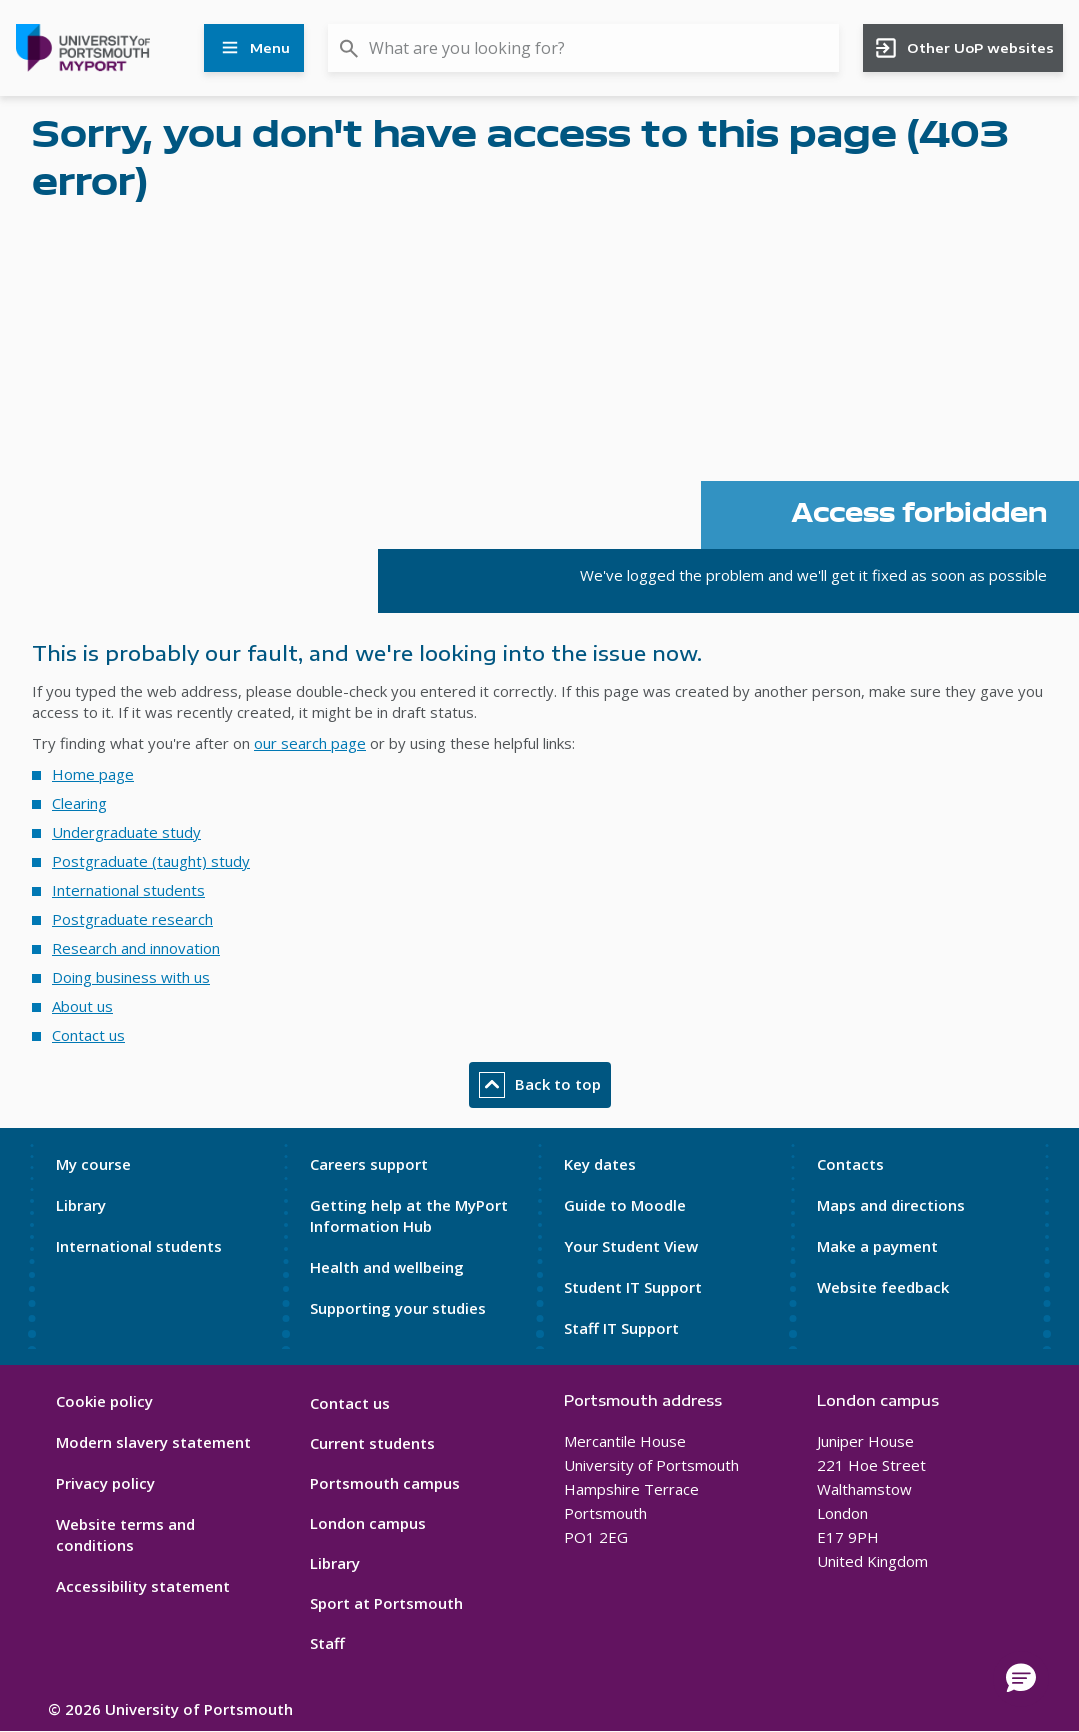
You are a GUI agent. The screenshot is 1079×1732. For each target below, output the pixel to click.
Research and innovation (136, 948)
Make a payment (877, 1246)
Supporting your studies (398, 1308)
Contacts (850, 1164)
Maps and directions (891, 1205)
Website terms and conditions (125, 1534)
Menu (254, 48)
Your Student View (631, 1246)
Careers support (369, 1164)
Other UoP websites (963, 48)
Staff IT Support (621, 1328)
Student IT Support (633, 1287)
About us (82, 1006)
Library (81, 1205)
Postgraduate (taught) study (151, 861)
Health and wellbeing (387, 1267)
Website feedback (883, 1287)
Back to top (540, 1085)
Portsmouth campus (385, 1483)
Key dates (600, 1164)
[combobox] (583, 48)
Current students (372, 1443)
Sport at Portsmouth (386, 1603)
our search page (310, 743)
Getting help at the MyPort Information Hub (409, 1215)
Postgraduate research (132, 919)
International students (128, 890)
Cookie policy (104, 1401)
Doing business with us (131, 977)
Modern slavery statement (153, 1442)
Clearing (79, 803)
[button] (1021, 1679)
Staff (327, 1643)
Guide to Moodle (625, 1205)
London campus (368, 1523)
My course (93, 1164)
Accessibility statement (143, 1586)
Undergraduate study (126, 832)
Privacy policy (105, 1483)
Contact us (88, 1035)
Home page (93, 774)
